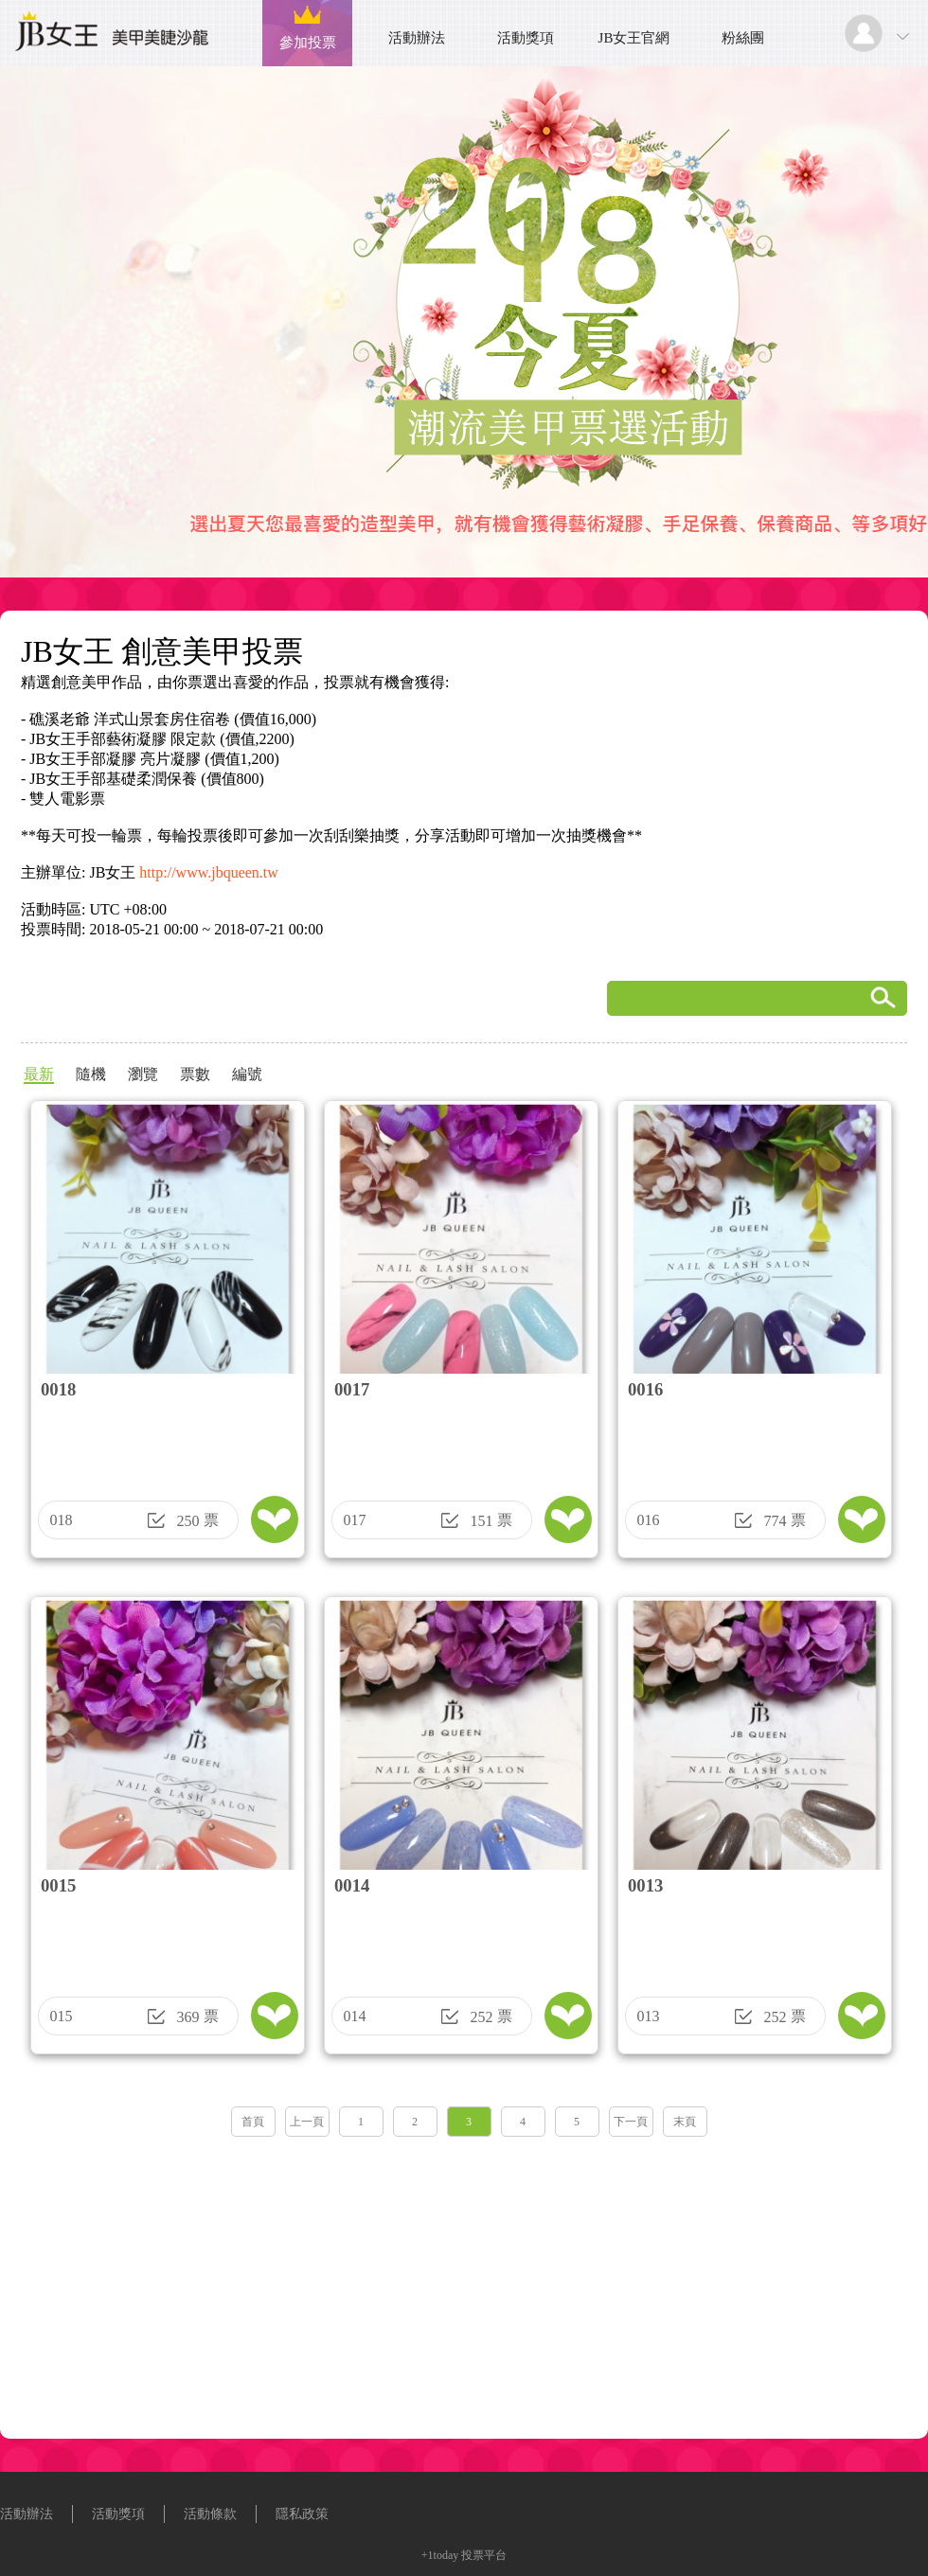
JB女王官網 (634, 37)
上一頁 (307, 2121)
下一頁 (631, 2121)
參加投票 (307, 42)
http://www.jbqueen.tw (208, 872)
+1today (439, 2555)
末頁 (684, 2121)
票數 (195, 1074)
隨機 (91, 1074)
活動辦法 (416, 37)
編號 (247, 1074)
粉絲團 (743, 37)
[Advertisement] (464, 2281)
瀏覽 (143, 1074)
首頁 (252, 2121)
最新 (39, 1074)
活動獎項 (525, 37)
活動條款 (210, 2514)
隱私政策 (302, 2514)
